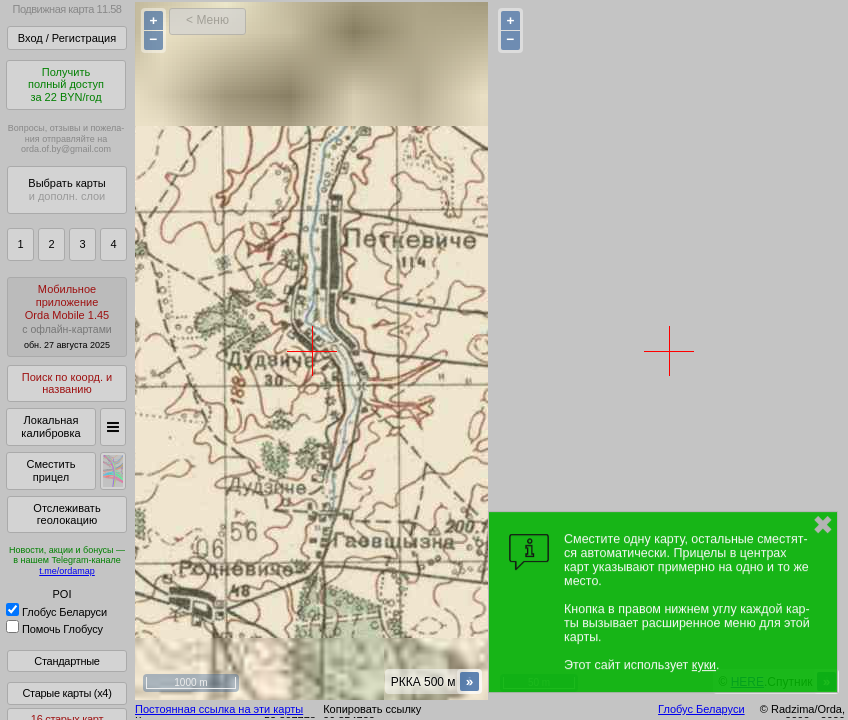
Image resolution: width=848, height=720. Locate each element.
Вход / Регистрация (67, 38)
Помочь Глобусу (54, 629)
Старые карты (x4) (66, 693)
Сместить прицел (50, 470)
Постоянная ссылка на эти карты (219, 709)
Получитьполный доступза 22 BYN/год (66, 84)
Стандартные (66, 661)
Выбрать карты (66, 189)
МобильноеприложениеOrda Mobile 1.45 (67, 316)
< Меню (207, 20)
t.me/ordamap (67, 571)
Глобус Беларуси (56, 612)
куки (704, 665)
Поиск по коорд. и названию (67, 383)
